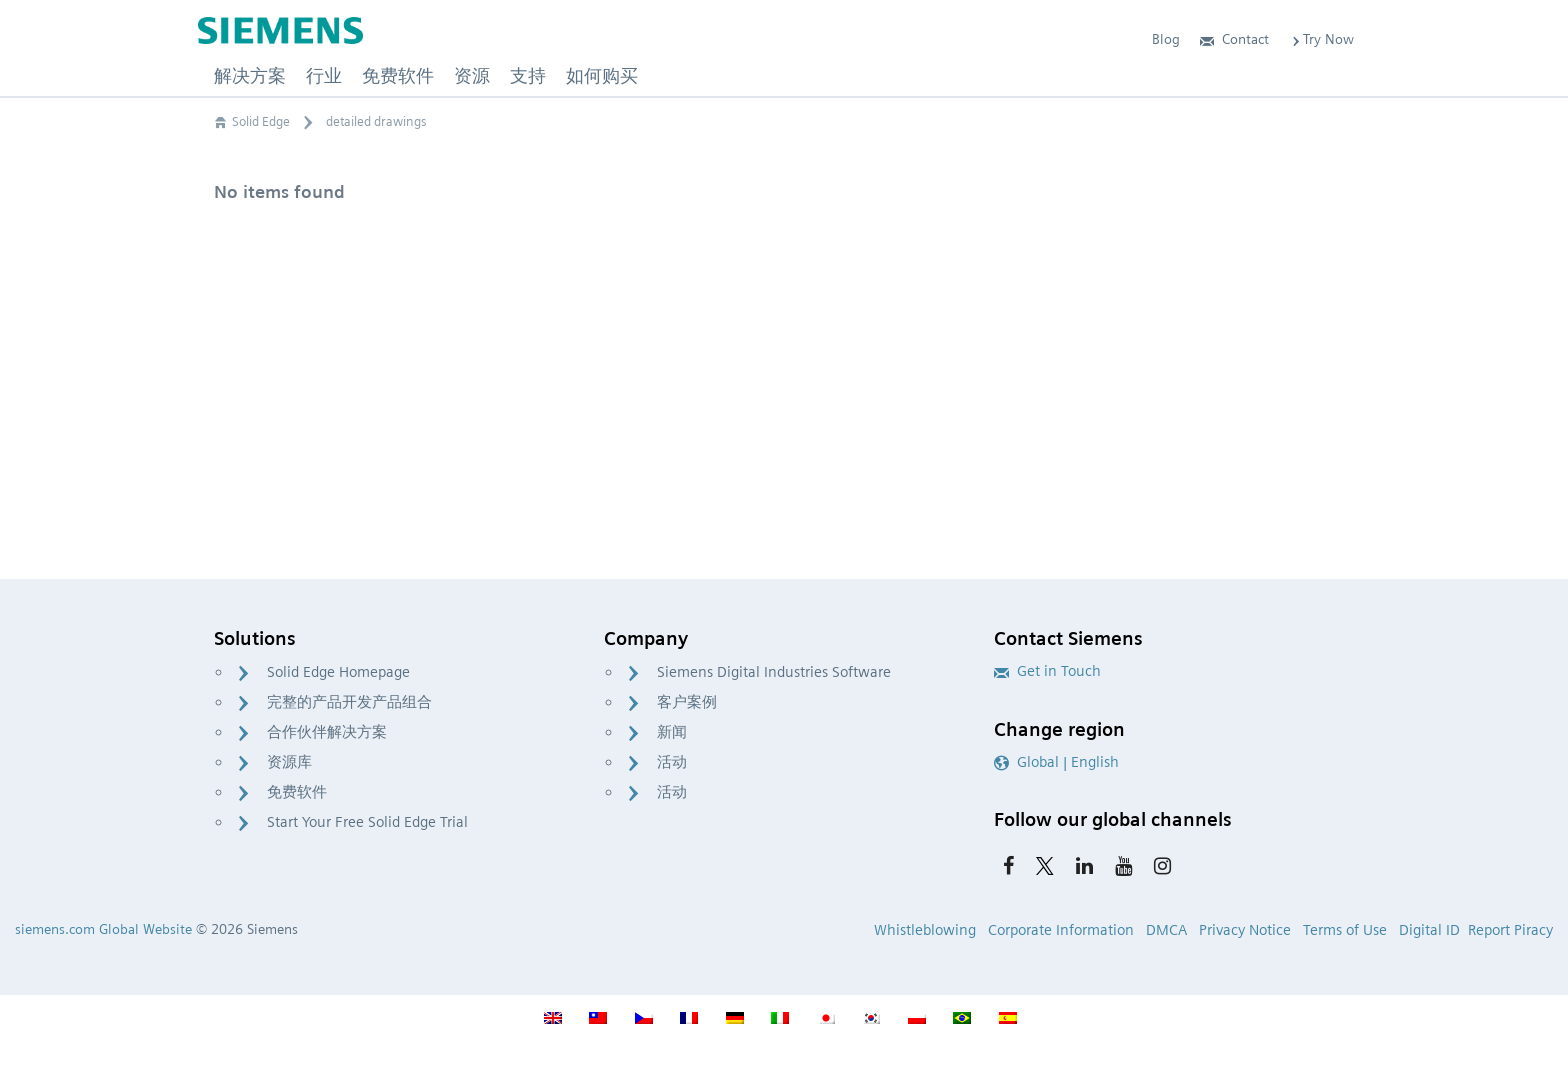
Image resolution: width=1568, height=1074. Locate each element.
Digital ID (1429, 930)
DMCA (1166, 930)
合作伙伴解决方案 (327, 732)
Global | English (1056, 762)
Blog (1166, 39)
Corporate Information (1061, 930)
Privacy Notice (1245, 930)
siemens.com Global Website (103, 929)
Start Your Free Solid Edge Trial (367, 822)
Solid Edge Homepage (338, 672)
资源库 (289, 762)
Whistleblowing (925, 930)
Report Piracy (1510, 930)
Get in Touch (1047, 671)
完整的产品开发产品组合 (349, 702)
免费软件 (297, 792)
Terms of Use (1345, 930)
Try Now (1321, 39)
